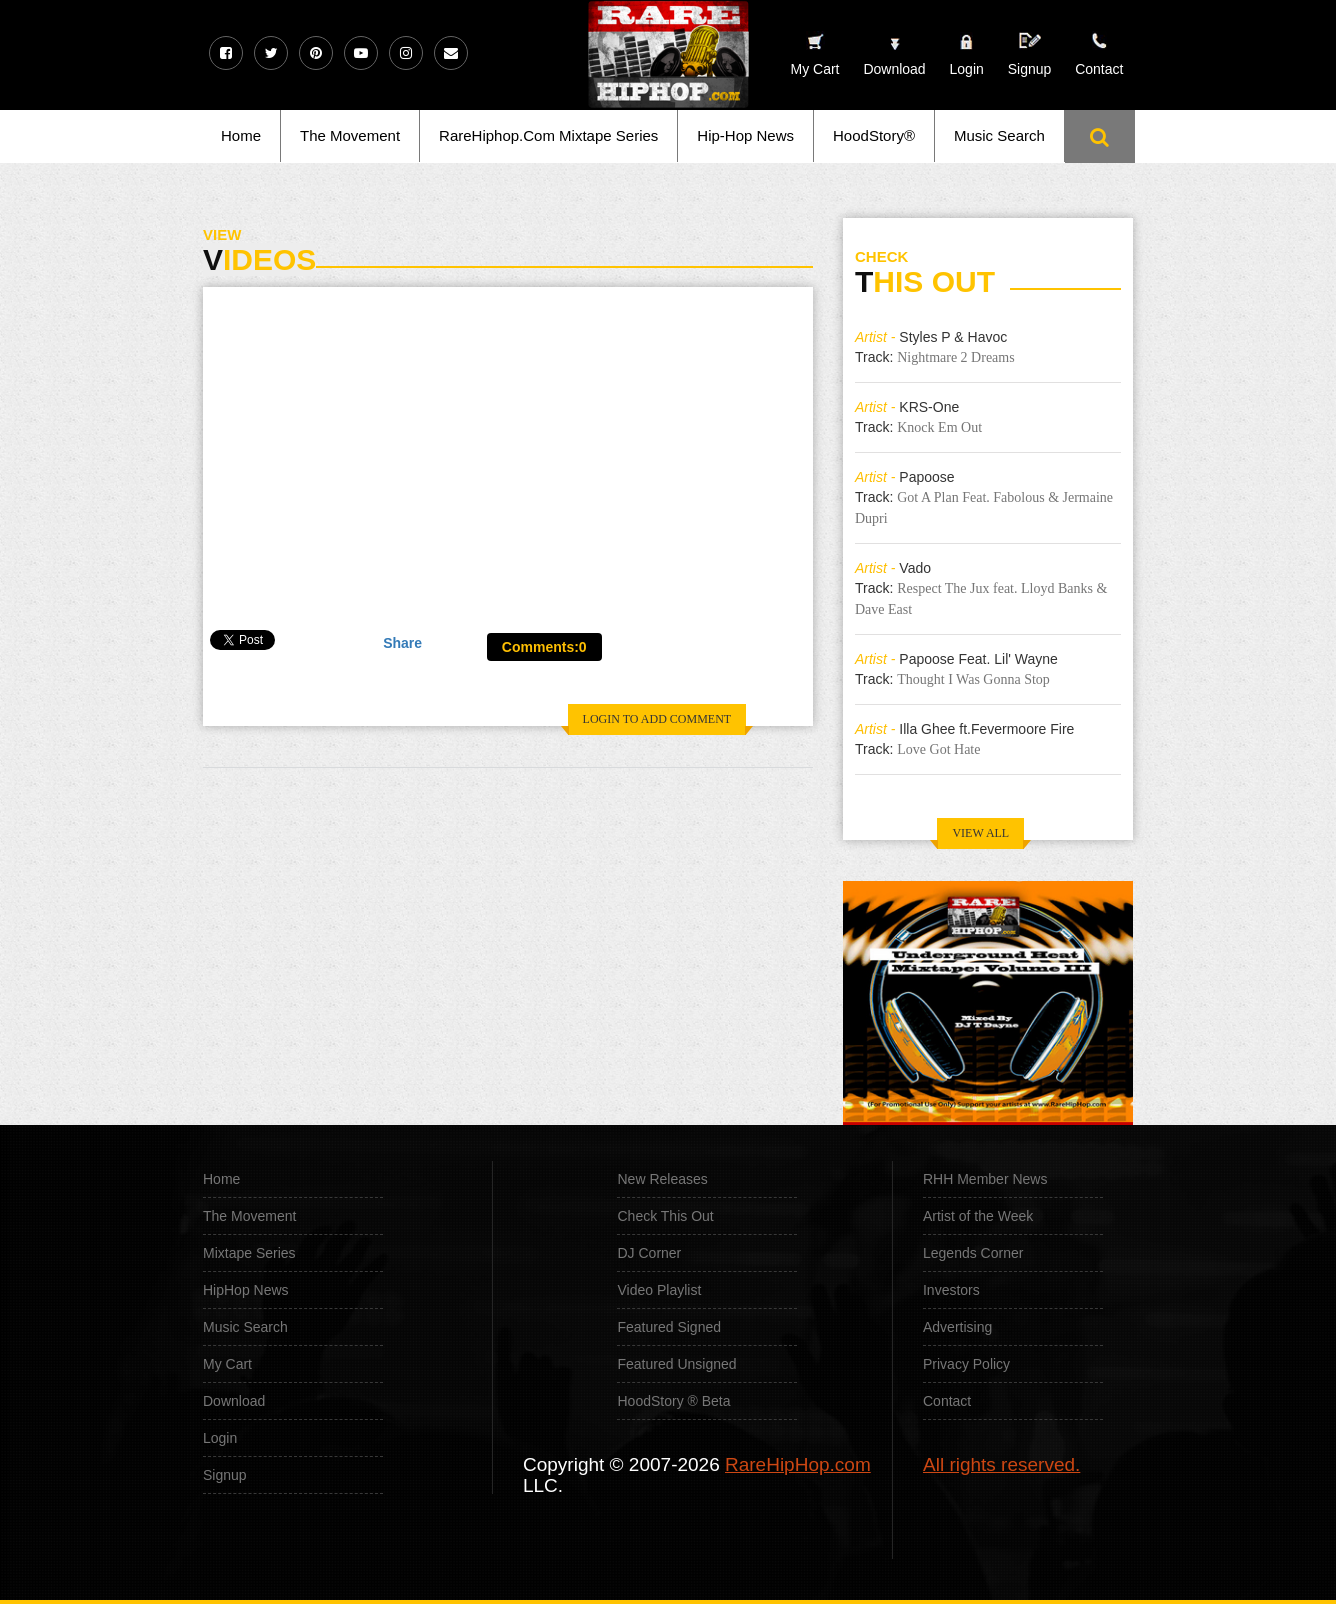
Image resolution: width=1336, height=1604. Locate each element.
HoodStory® (874, 135)
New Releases (662, 1179)
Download (234, 1401)
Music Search (999, 135)
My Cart (227, 1364)
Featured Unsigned (676, 1364)
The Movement (350, 135)
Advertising (957, 1327)
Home (241, 135)
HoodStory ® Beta (673, 1401)
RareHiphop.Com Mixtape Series (548, 135)
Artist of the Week (978, 1216)
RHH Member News (985, 1179)
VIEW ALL (980, 833)
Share (402, 643)
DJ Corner (649, 1253)
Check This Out (665, 1216)
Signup (1030, 54)
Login (967, 69)
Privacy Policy (966, 1364)
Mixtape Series (249, 1253)
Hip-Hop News (745, 135)
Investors (951, 1290)
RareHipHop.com (798, 1464)
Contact (947, 1401)
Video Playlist (659, 1290)
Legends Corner (973, 1253)
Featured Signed (669, 1327)
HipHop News (246, 1290)
